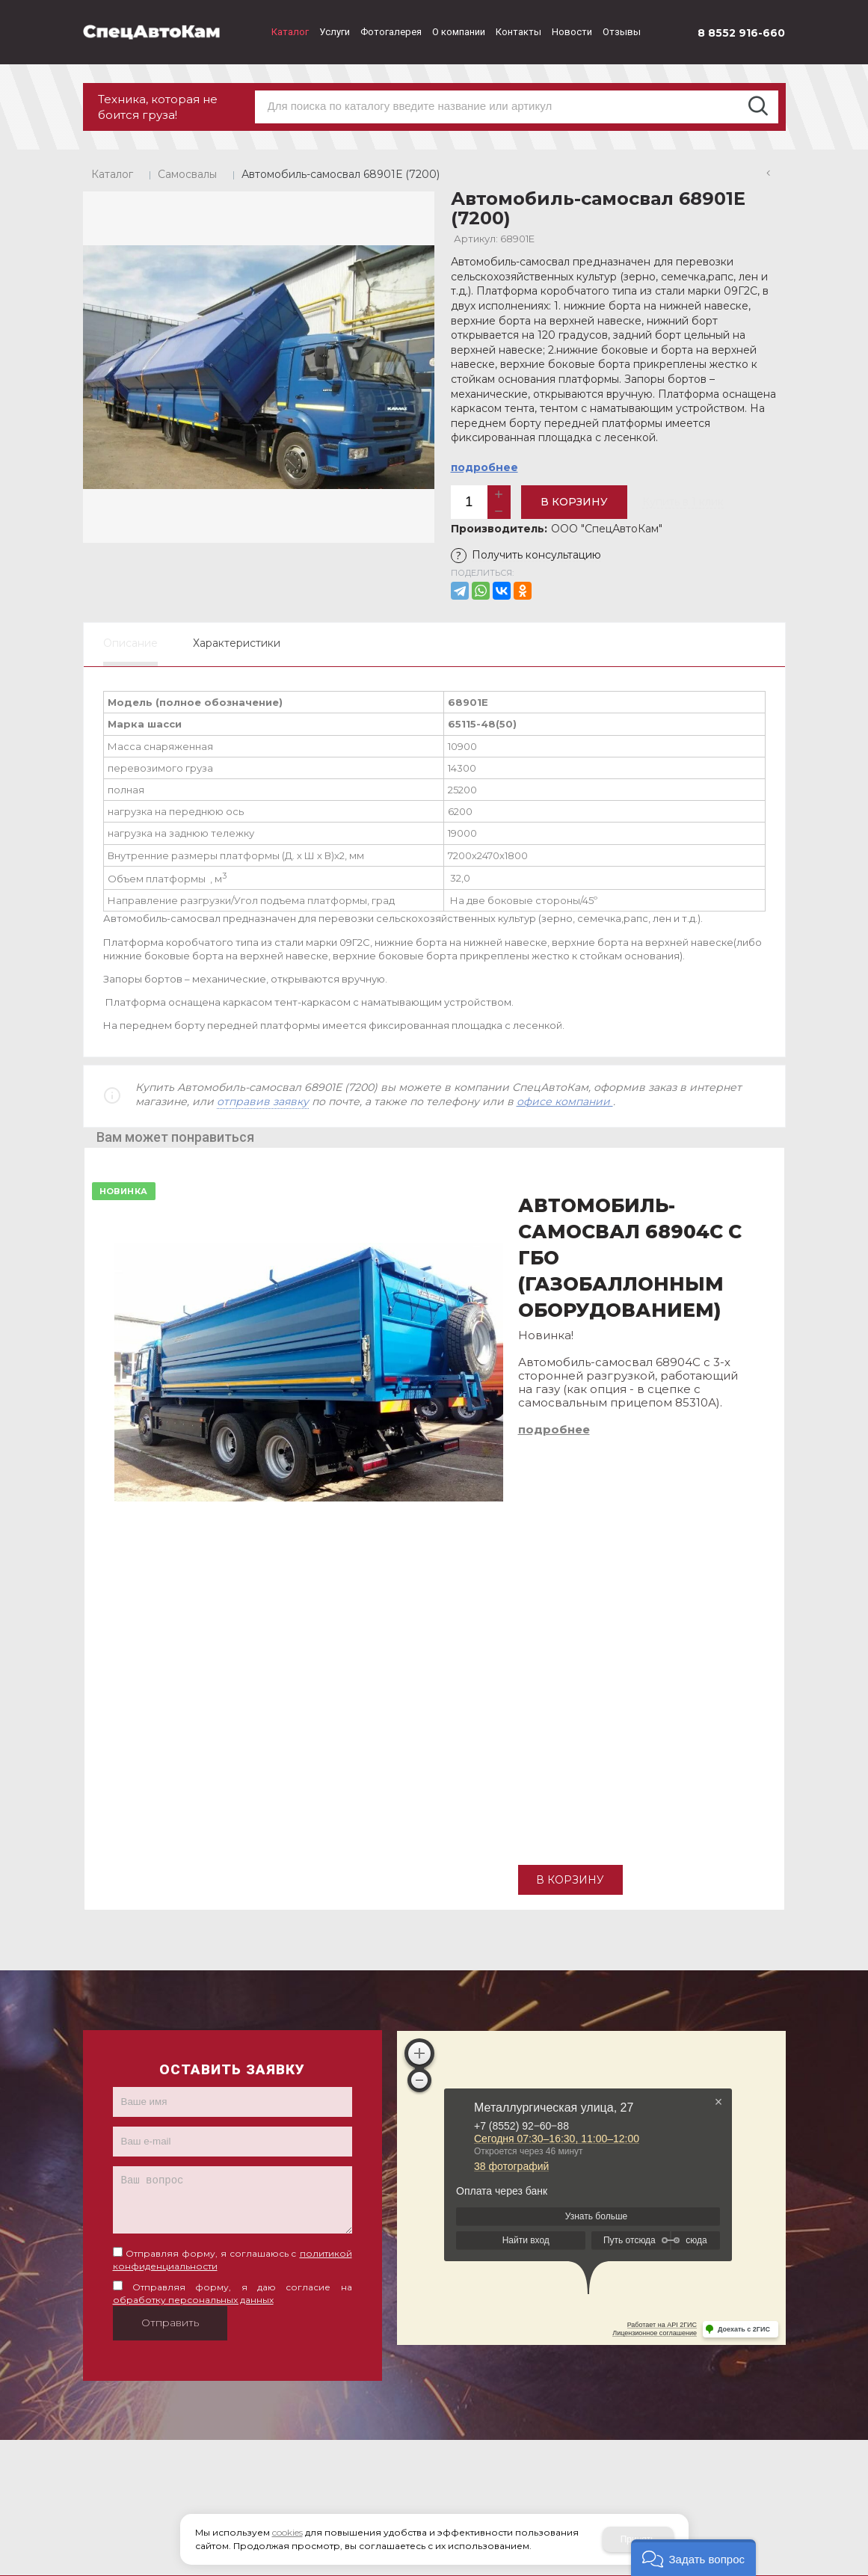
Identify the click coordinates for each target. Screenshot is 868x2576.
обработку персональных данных (193, 2299)
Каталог (112, 174)
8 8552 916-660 (741, 33)
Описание (130, 643)
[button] (693, 2557)
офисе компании (565, 1101)
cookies (287, 2532)
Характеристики (236, 643)
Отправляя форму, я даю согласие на (232, 2293)
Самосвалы (187, 174)
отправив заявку (263, 1101)
